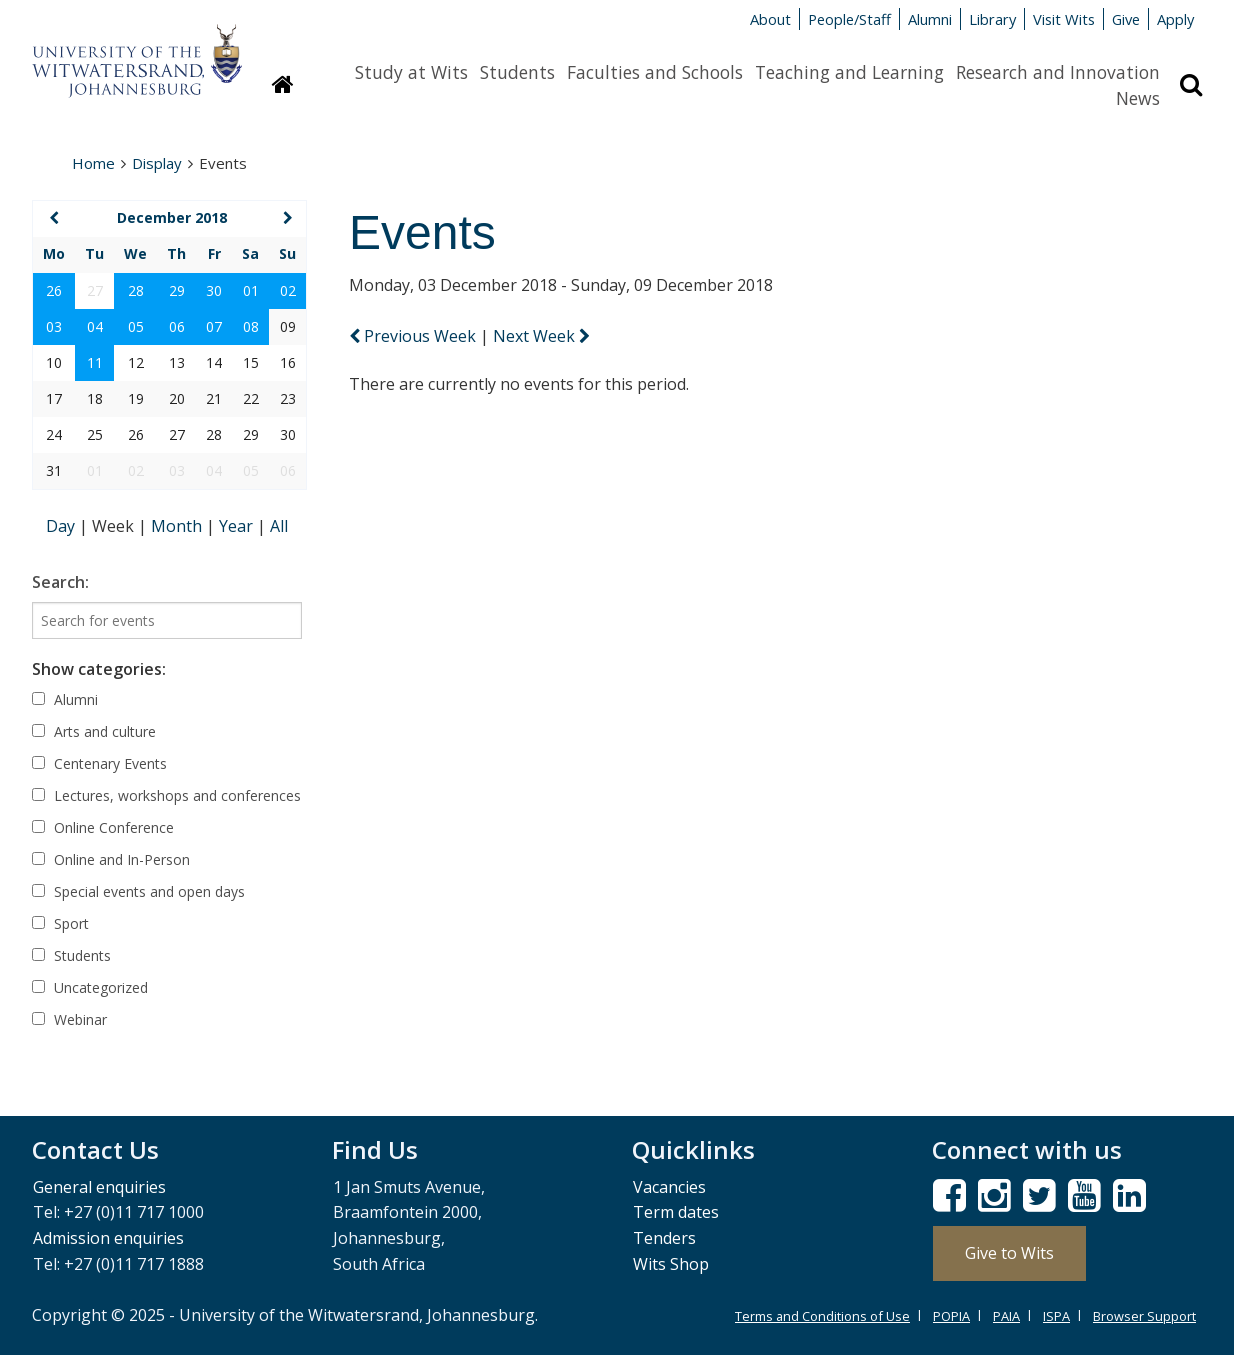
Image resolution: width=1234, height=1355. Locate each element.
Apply (1175, 19)
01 (251, 290)
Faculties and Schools (655, 72)
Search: (60, 582)
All (279, 526)
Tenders (664, 1238)
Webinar (69, 1019)
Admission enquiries (108, 1238)
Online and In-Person (111, 859)
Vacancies (669, 1187)
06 (177, 326)
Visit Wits (1064, 19)
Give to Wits (1009, 1253)
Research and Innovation (1058, 72)
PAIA (1006, 1316)
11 (95, 362)
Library (992, 19)
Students (517, 72)
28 (136, 290)
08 (251, 326)
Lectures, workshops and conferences (166, 795)
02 (288, 290)
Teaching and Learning (849, 72)
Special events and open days (138, 891)
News (1138, 98)
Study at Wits (411, 72)
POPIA (951, 1316)
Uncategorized (90, 987)
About (770, 19)
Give (1126, 19)
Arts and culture (94, 731)
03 (54, 326)
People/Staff (849, 19)
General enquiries (99, 1187)
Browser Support (1144, 1316)
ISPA (1056, 1316)
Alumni (930, 19)
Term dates (676, 1212)
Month (178, 526)
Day (62, 526)
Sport (60, 923)
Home (93, 163)
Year (238, 526)
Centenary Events (99, 763)
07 (214, 326)
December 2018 (172, 217)
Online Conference (103, 827)
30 (214, 290)
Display (157, 163)
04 (95, 326)
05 (136, 326)
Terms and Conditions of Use (822, 1316)
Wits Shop (671, 1264)
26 (54, 290)
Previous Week (414, 336)
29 (177, 290)
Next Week (541, 336)
